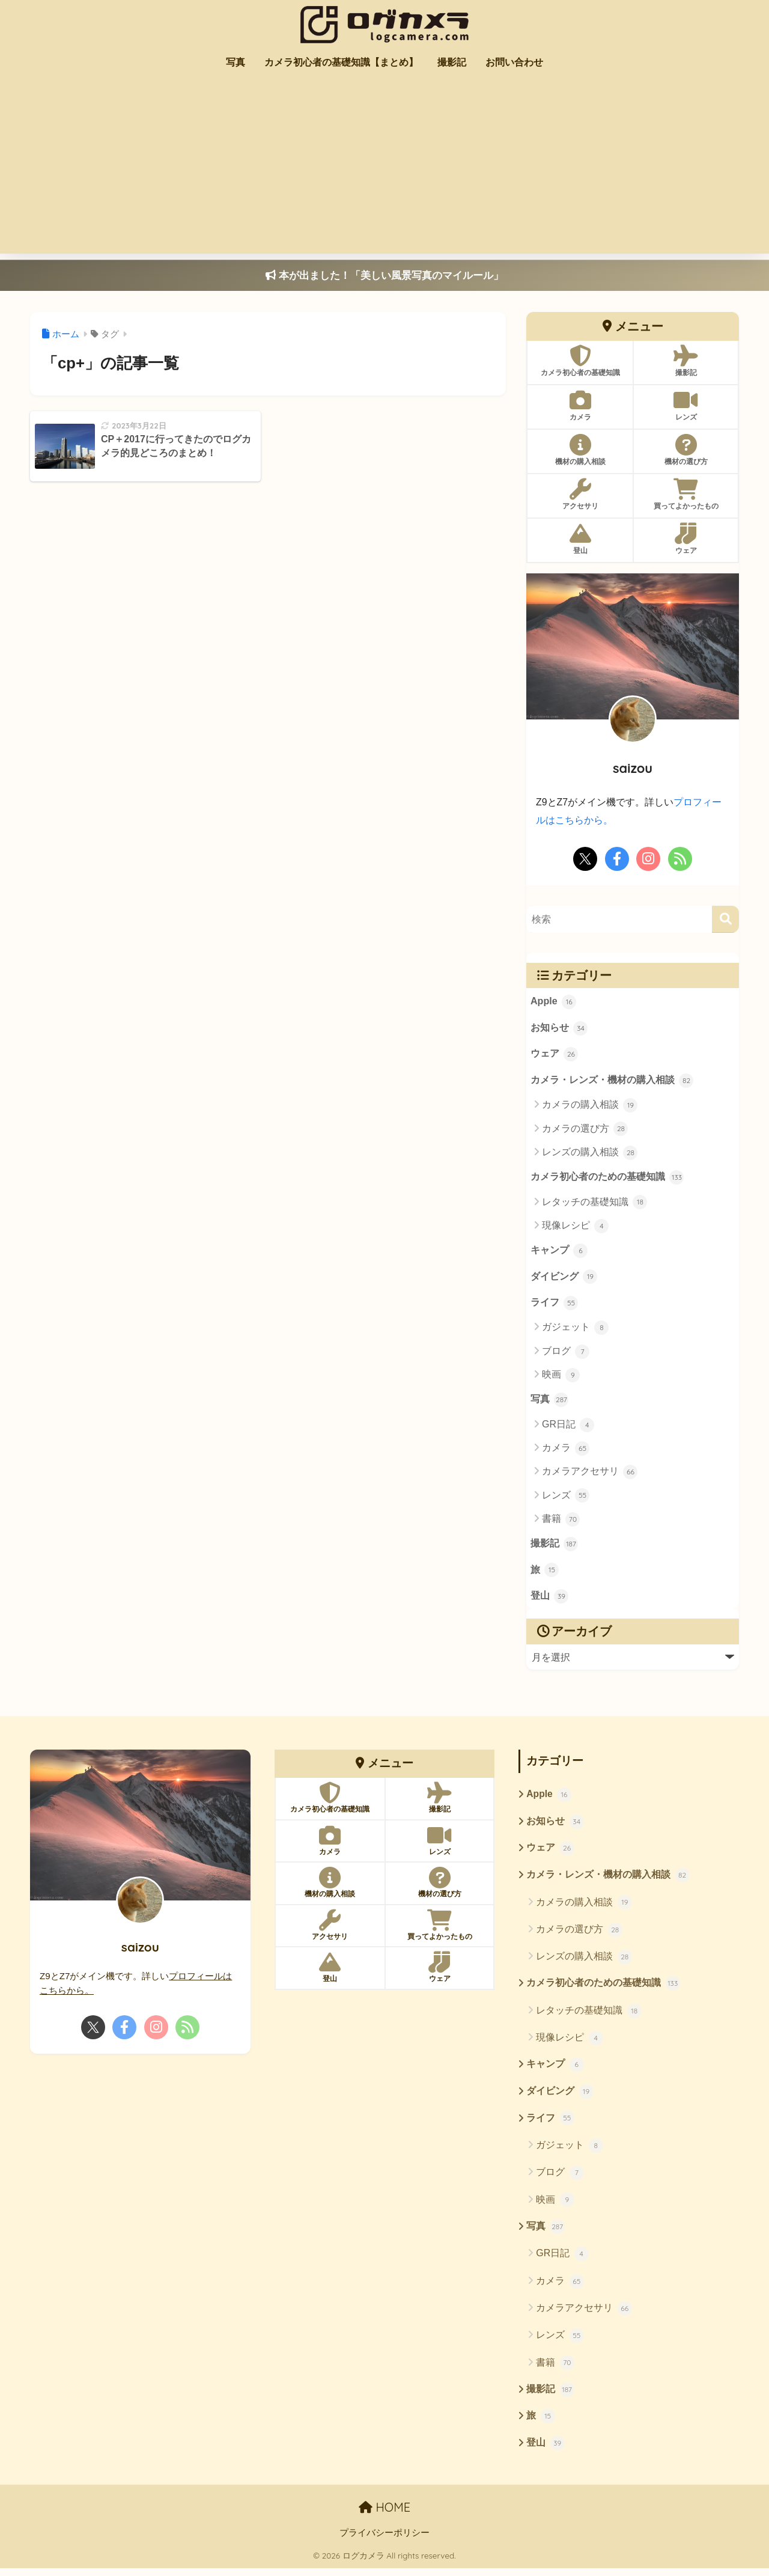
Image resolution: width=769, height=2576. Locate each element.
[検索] (725, 918)
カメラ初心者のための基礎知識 (607, 1178)
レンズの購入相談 (589, 1153)
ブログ (565, 1354)
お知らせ (559, 1028)
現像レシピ (575, 1227)
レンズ (565, 1498)
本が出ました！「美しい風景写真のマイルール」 (384, 275)
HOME (384, 2515)
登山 (549, 1600)
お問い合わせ (514, 62)
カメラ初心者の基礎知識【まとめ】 (341, 62)
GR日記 (568, 1427)
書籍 (561, 1522)
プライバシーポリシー (384, 2541)
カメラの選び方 (585, 1130)
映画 (561, 1377)
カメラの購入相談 (589, 1106)
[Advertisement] (384, 169)
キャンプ (559, 1252)
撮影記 (451, 62)
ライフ (554, 1305)
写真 (235, 62)
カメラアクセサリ (589, 1475)
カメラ (565, 1451)
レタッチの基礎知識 (594, 1204)
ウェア (554, 1055)
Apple (553, 1002)
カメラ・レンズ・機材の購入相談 (612, 1081)
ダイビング (564, 1279)
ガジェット (575, 1330)
